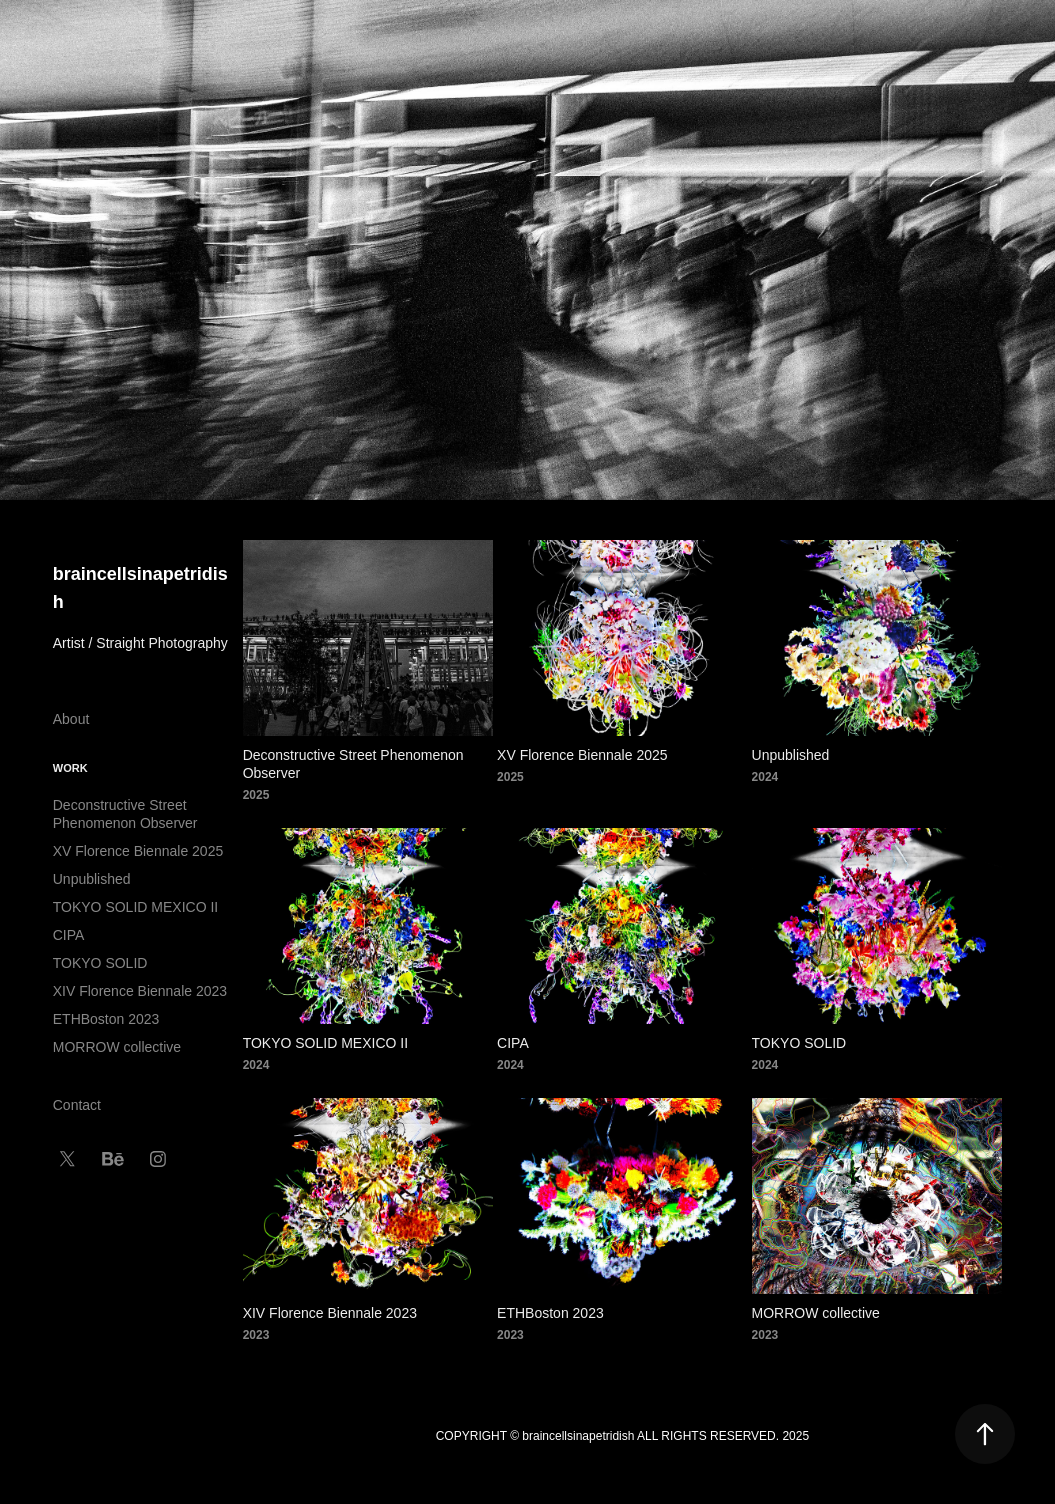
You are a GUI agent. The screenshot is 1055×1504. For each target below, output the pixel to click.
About (71, 719)
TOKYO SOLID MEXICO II (135, 907)
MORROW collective (117, 1047)
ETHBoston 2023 (106, 1019)
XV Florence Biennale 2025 (138, 851)
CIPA (69, 935)
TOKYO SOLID (100, 963)
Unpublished (92, 879)
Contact (77, 1105)
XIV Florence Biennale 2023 (140, 991)
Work (70, 768)
